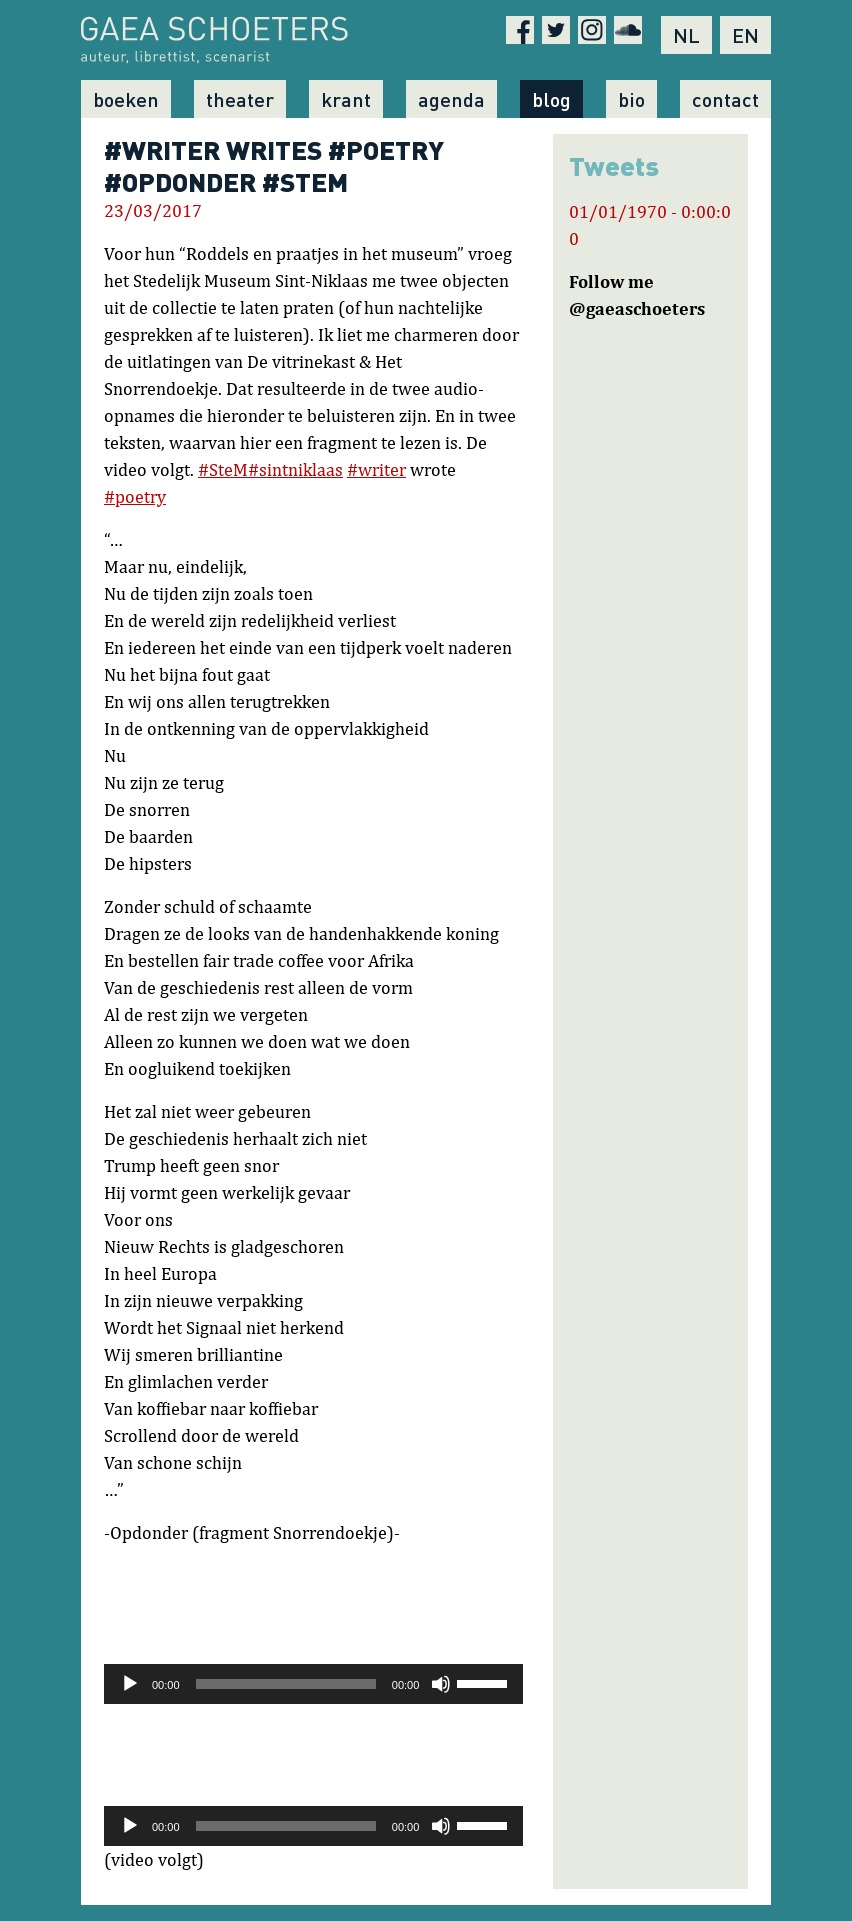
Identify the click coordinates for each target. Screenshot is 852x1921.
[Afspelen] (130, 1684)
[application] (313, 1684)
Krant (346, 99)
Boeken (126, 99)
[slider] (286, 1684)
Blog (551, 99)
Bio (631, 99)
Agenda (451, 99)
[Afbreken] (441, 1684)
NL (686, 35)
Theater (240, 99)
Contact (725, 99)
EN (745, 35)
